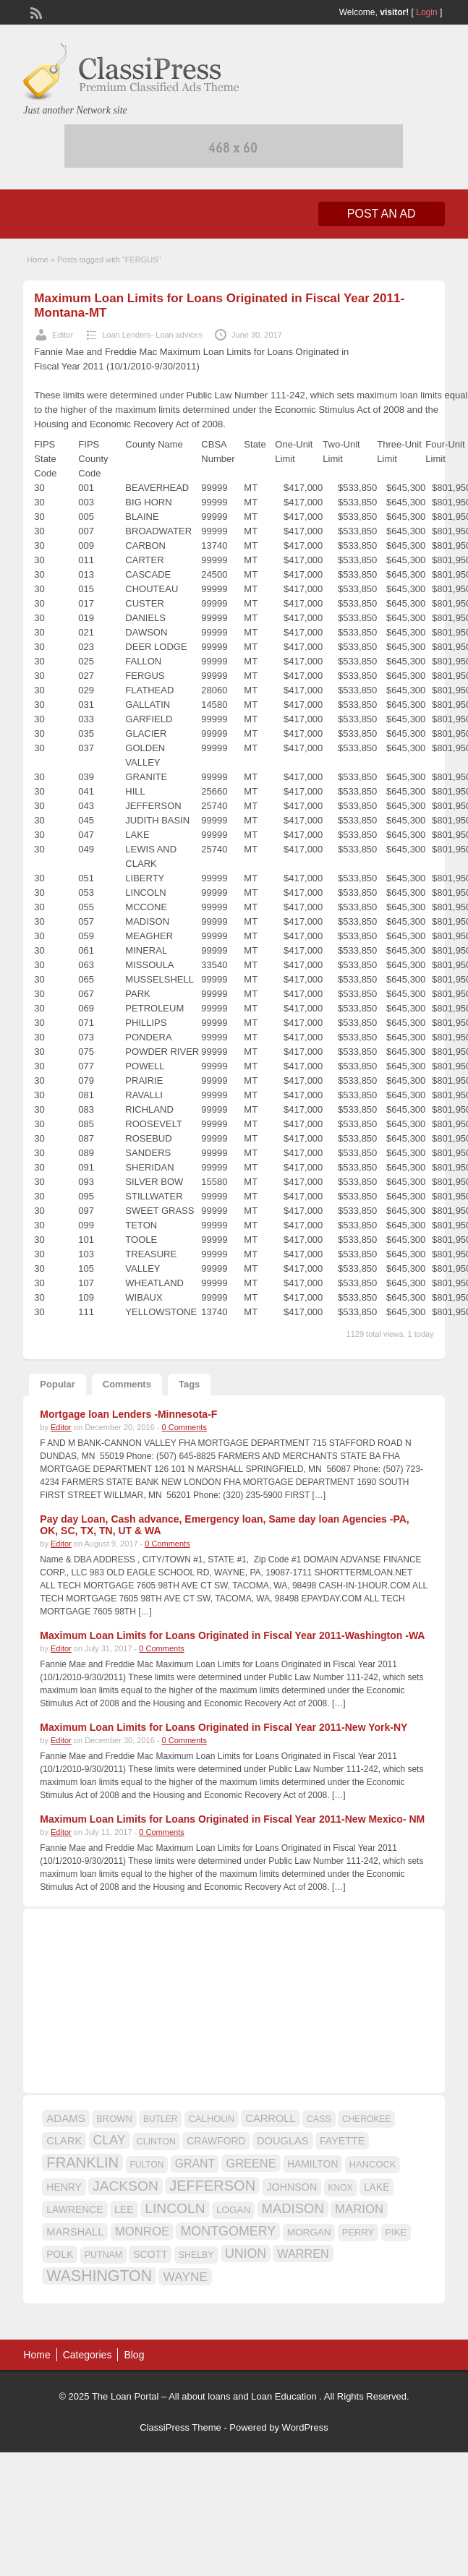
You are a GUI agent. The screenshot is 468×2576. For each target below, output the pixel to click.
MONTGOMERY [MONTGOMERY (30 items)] (228, 2231)
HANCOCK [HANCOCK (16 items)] (372, 2164)
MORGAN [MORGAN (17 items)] (309, 2232)
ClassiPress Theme (180, 2427)
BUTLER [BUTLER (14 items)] (160, 2119)
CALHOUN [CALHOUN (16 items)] (211, 2118)
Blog (134, 2355)
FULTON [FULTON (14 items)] (147, 2165)
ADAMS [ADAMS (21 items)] (65, 2118)
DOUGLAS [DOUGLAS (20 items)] (283, 2141)
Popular (57, 1384)
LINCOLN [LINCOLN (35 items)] (175, 2208)
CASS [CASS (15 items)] (319, 2119)
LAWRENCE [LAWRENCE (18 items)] (74, 2209)
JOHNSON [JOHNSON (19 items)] (291, 2187)
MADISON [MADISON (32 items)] (293, 2208)
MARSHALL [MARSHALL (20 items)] (74, 2232)
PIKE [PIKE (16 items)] (396, 2232)
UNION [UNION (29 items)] (245, 2253)
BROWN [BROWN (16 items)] (114, 2118)
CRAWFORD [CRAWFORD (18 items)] (216, 2141)
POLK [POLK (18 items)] (59, 2254)
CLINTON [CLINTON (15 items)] (156, 2141)
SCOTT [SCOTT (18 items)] (150, 2254)
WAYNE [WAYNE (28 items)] (185, 2276)
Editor (62, 334)
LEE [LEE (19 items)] (124, 2209)
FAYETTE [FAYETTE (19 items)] (342, 2141)
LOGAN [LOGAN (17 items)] (233, 2209)
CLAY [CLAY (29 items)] (109, 2140)
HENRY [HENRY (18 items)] (63, 2187)
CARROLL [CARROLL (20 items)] (270, 2118)
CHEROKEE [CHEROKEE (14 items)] (366, 2119)
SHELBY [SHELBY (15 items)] (196, 2255)
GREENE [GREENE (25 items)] (251, 2163)
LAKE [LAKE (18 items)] (377, 2187)
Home (37, 259)
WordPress (305, 2427)
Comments (127, 1384)
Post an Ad (381, 213)
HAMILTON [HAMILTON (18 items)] (313, 2164)
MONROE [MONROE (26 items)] (142, 2231)
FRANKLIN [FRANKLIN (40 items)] (82, 2162)
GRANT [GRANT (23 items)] (195, 2163)
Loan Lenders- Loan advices (152, 334)
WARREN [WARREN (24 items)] (302, 2253)
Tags (189, 1384)
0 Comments (184, 1427)
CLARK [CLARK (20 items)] (64, 2141)
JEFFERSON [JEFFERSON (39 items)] (212, 2186)
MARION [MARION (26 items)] (359, 2209)
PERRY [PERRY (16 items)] (358, 2232)
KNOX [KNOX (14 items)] (340, 2188)
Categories (87, 2355)
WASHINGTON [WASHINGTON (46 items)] (99, 2276)
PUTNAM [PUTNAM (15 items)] (103, 2255)
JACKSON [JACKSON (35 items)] (125, 2186)
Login (426, 12)
